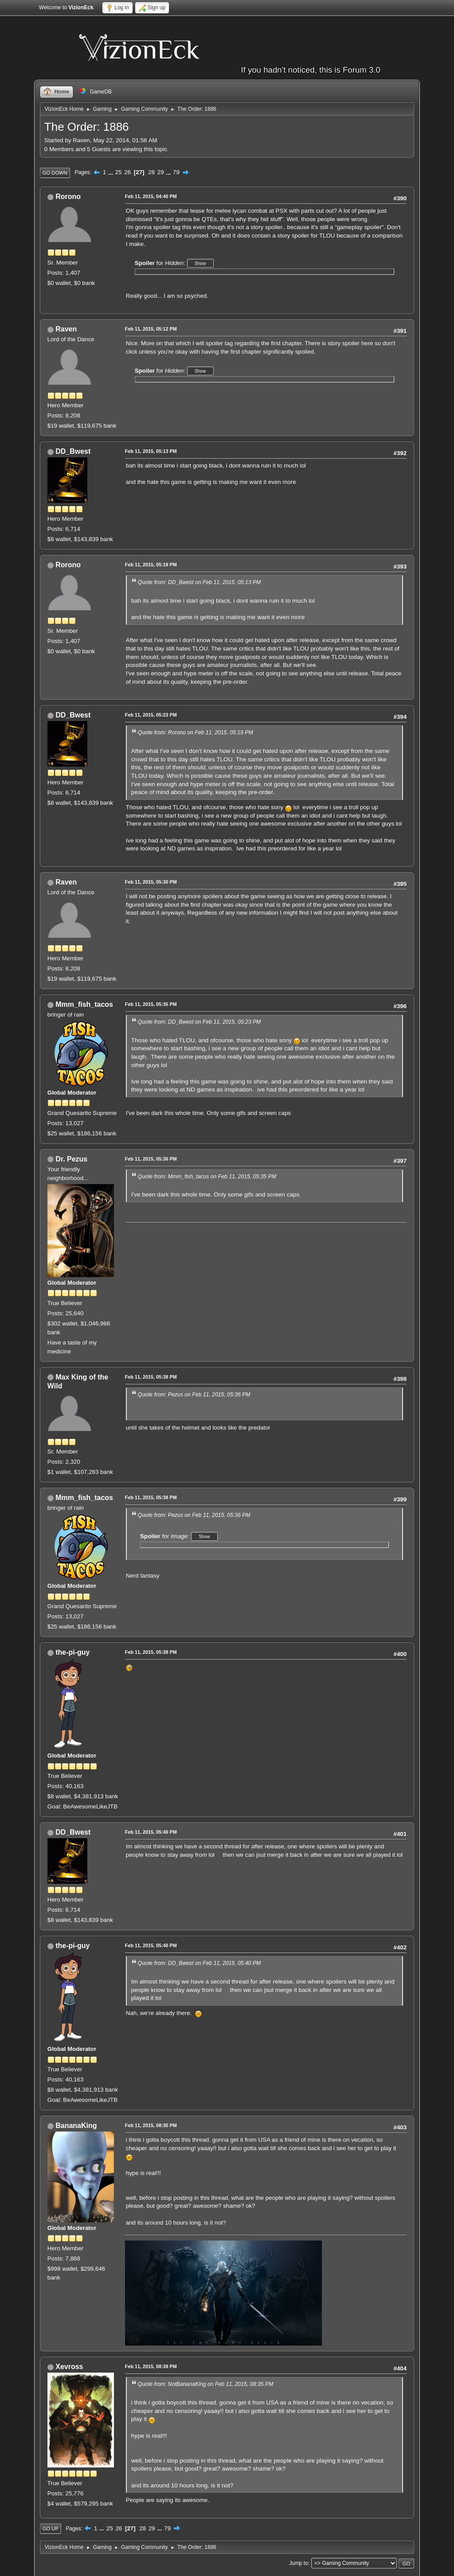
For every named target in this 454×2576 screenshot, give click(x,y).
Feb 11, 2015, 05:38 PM (151, 1377)
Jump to (298, 2563)
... (111, 172)
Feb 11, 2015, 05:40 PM (151, 1832)
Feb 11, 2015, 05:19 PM (151, 564)
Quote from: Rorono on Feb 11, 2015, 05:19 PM (195, 732)
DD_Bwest (72, 451)
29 (160, 172)
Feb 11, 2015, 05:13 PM (151, 451)
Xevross (69, 2366)
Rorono (68, 196)
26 (127, 172)
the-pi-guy (72, 1652)
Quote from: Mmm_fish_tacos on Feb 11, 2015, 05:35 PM (207, 1176)
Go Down (55, 172)
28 (151, 172)
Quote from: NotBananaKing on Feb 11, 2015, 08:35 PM (205, 2384)
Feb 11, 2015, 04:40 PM (151, 196)
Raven (66, 329)
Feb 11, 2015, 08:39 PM (151, 2366)
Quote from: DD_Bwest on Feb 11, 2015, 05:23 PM (199, 1022)
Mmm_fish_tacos (84, 1004)
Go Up (51, 2528)
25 (118, 172)
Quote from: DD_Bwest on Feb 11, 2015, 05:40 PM (199, 1963)
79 (176, 172)
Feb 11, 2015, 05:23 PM (151, 714)
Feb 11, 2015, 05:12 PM (151, 328)
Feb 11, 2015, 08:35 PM (151, 2125)
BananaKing (76, 2125)
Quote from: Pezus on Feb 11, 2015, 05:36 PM (194, 1394)
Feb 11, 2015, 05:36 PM (151, 1158)
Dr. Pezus (71, 1159)
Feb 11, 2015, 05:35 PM (151, 1004)
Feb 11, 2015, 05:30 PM (151, 882)
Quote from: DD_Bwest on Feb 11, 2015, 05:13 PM (199, 582)
